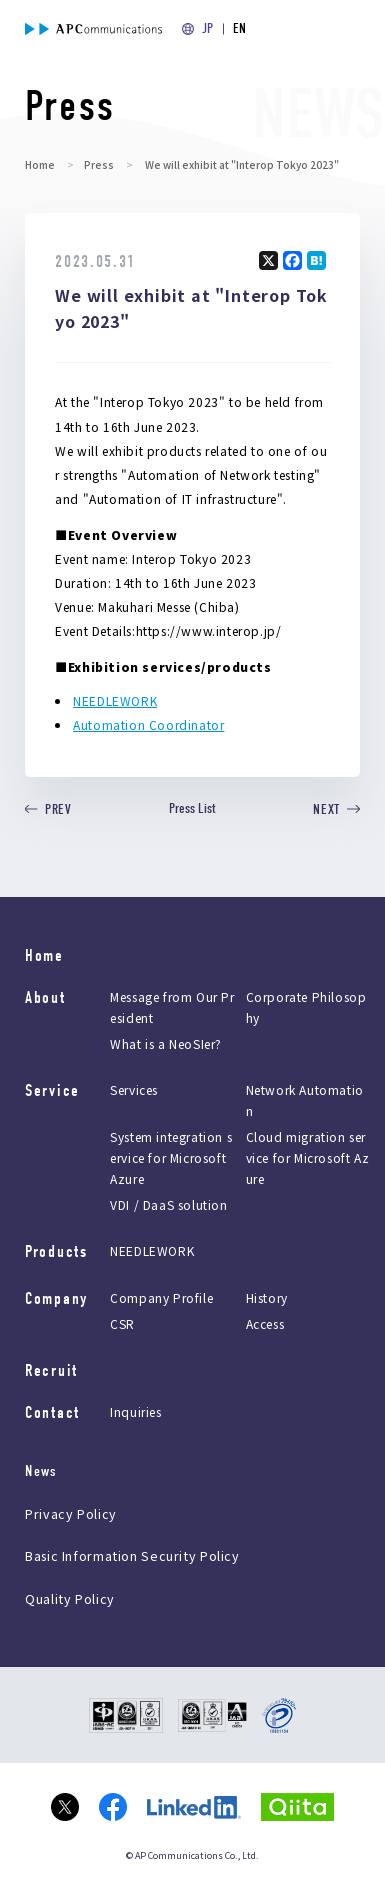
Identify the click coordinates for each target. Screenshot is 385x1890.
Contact (52, 1412)
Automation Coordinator (148, 724)
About (45, 997)
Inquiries (135, 1411)
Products (56, 1251)
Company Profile (161, 1297)
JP (207, 28)
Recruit (51, 1370)
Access (265, 1323)
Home (40, 164)
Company (56, 1298)
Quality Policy (70, 1598)
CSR (122, 1323)
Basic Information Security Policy (132, 1555)
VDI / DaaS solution (168, 1205)
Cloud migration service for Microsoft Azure (308, 1158)
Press (99, 164)
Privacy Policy (71, 1513)
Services (134, 1090)
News (41, 1471)
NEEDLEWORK (115, 700)
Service (52, 1090)
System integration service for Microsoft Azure (171, 1158)
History (267, 1297)
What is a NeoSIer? (166, 1044)
